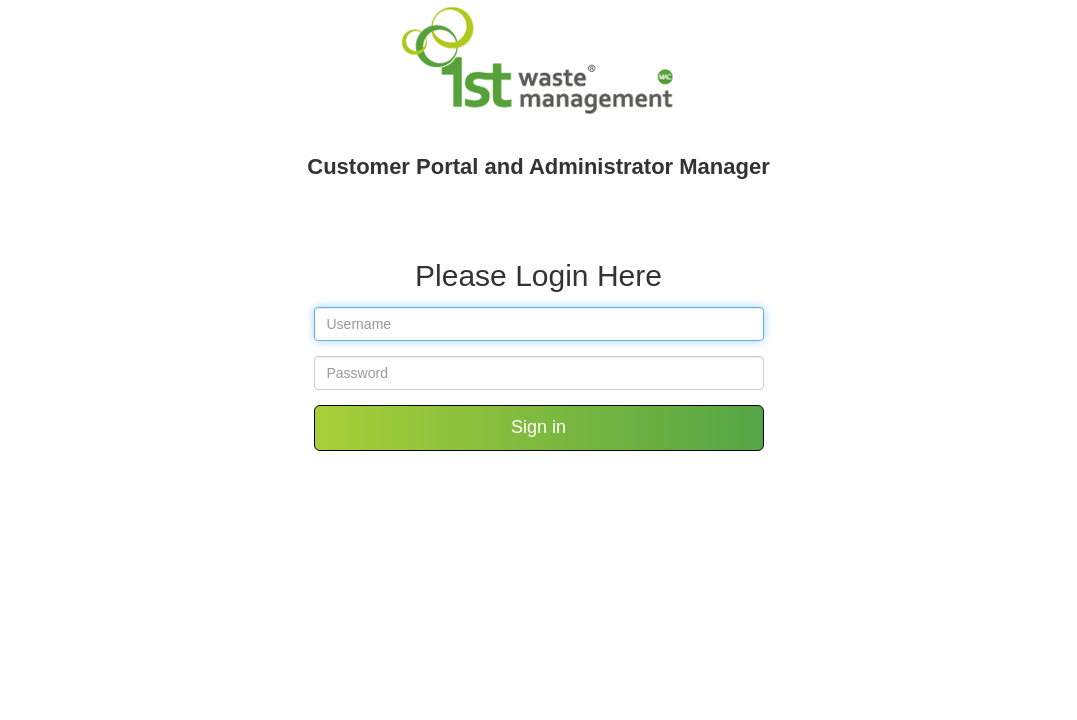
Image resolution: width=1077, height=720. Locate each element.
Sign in (538, 427)
